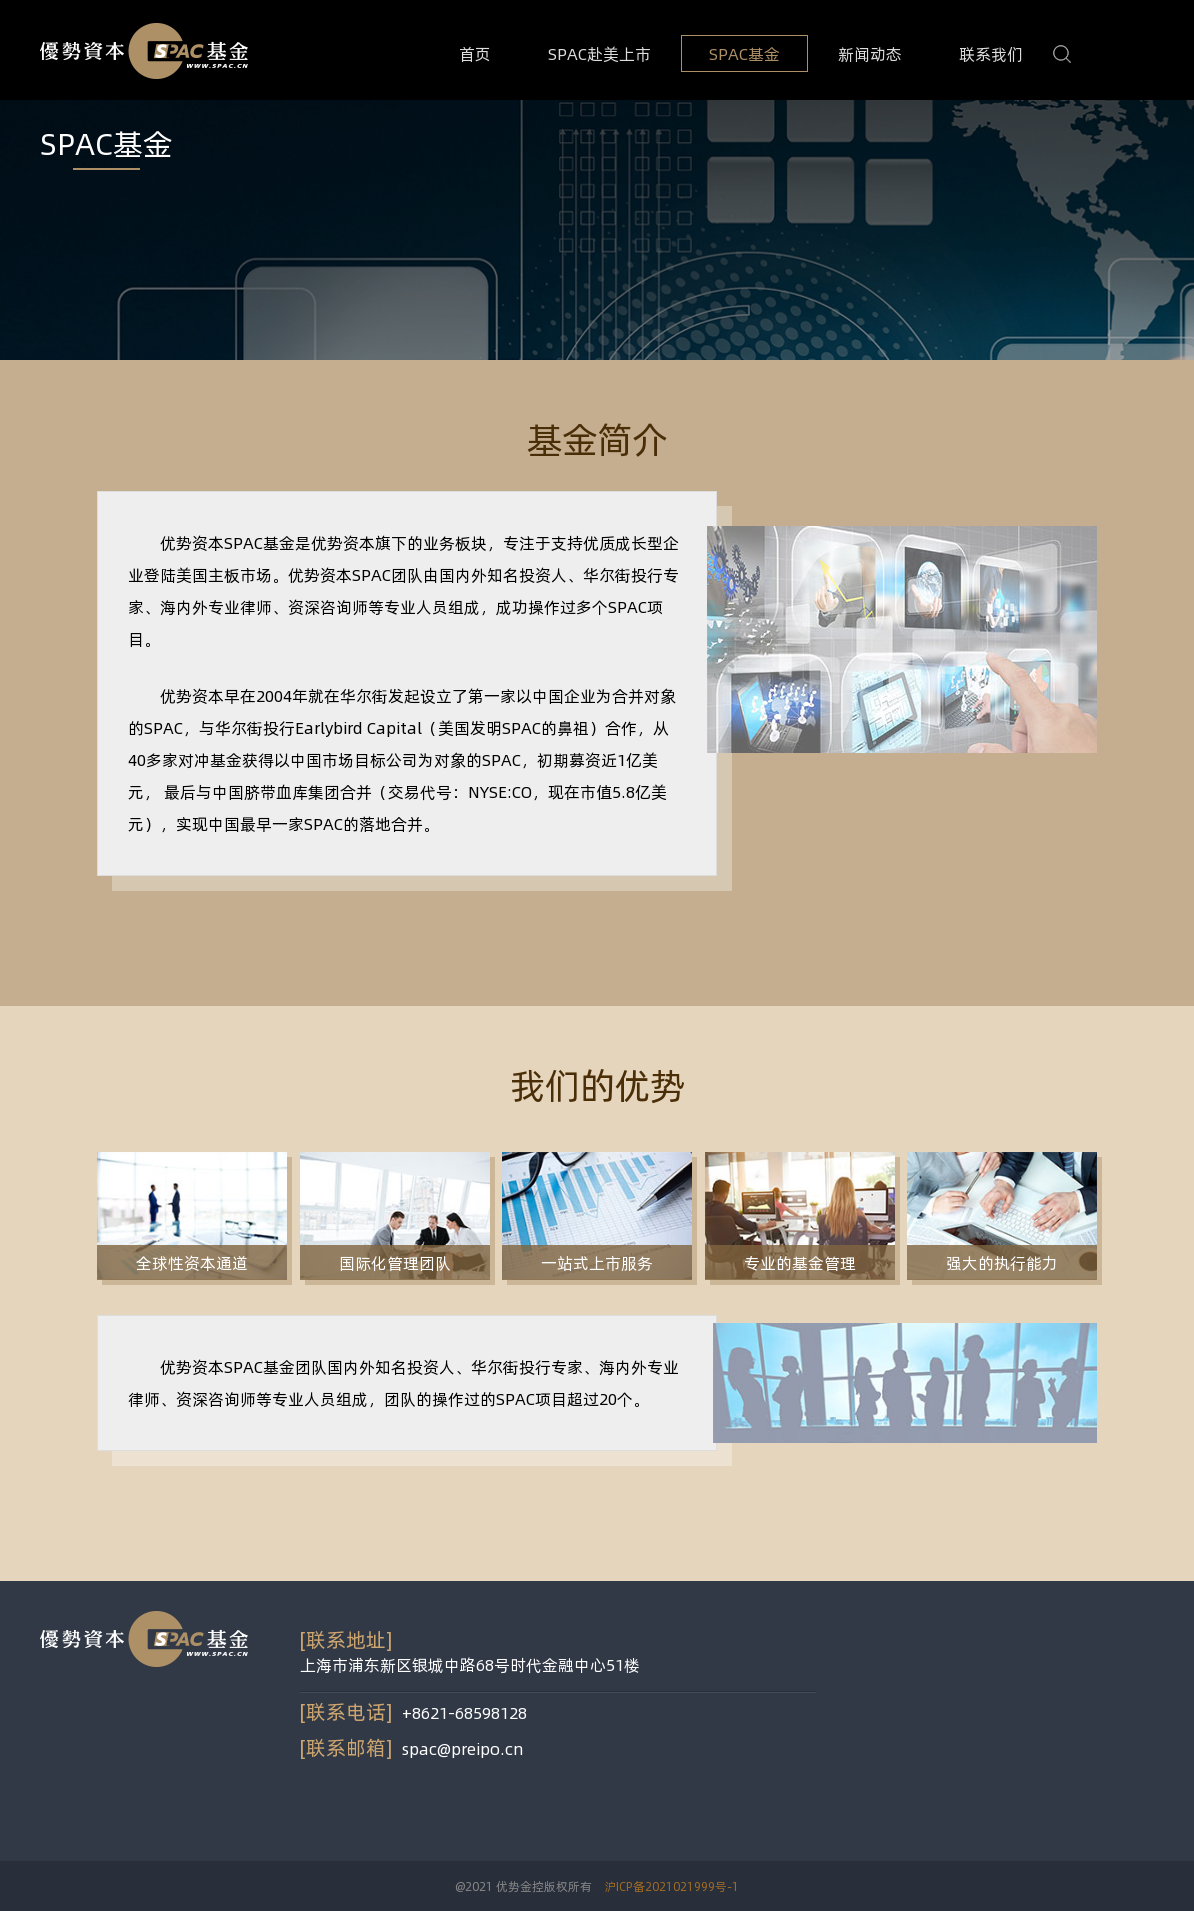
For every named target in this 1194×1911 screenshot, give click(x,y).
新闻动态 (870, 53)
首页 (475, 53)
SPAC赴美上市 (599, 53)
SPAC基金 (744, 53)
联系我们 (991, 53)
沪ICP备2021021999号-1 (671, 1886)
